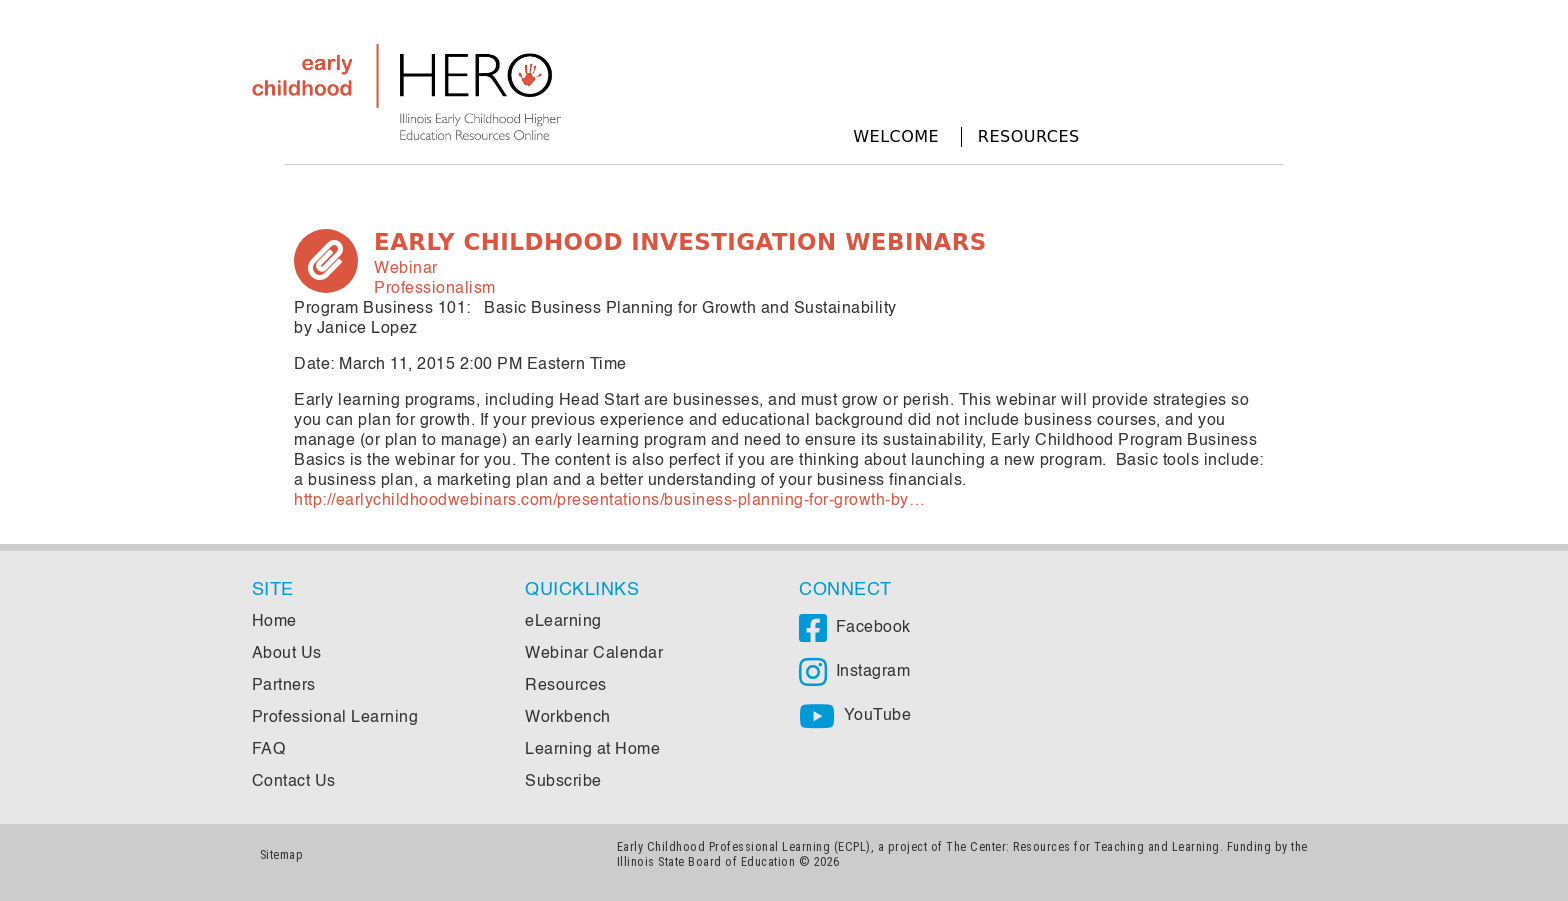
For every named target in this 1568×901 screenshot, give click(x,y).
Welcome (896, 136)
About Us (287, 654)
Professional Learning (335, 718)
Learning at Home (592, 750)
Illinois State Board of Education (706, 861)
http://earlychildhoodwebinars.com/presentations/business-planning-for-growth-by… (609, 501)
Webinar (406, 269)
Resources (1029, 136)
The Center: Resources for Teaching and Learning (1083, 846)
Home (274, 622)
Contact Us (294, 782)
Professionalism (435, 289)
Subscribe (563, 782)
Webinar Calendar (594, 654)
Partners (284, 686)
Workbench (568, 718)
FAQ (269, 750)
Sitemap (282, 854)
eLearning (563, 622)
